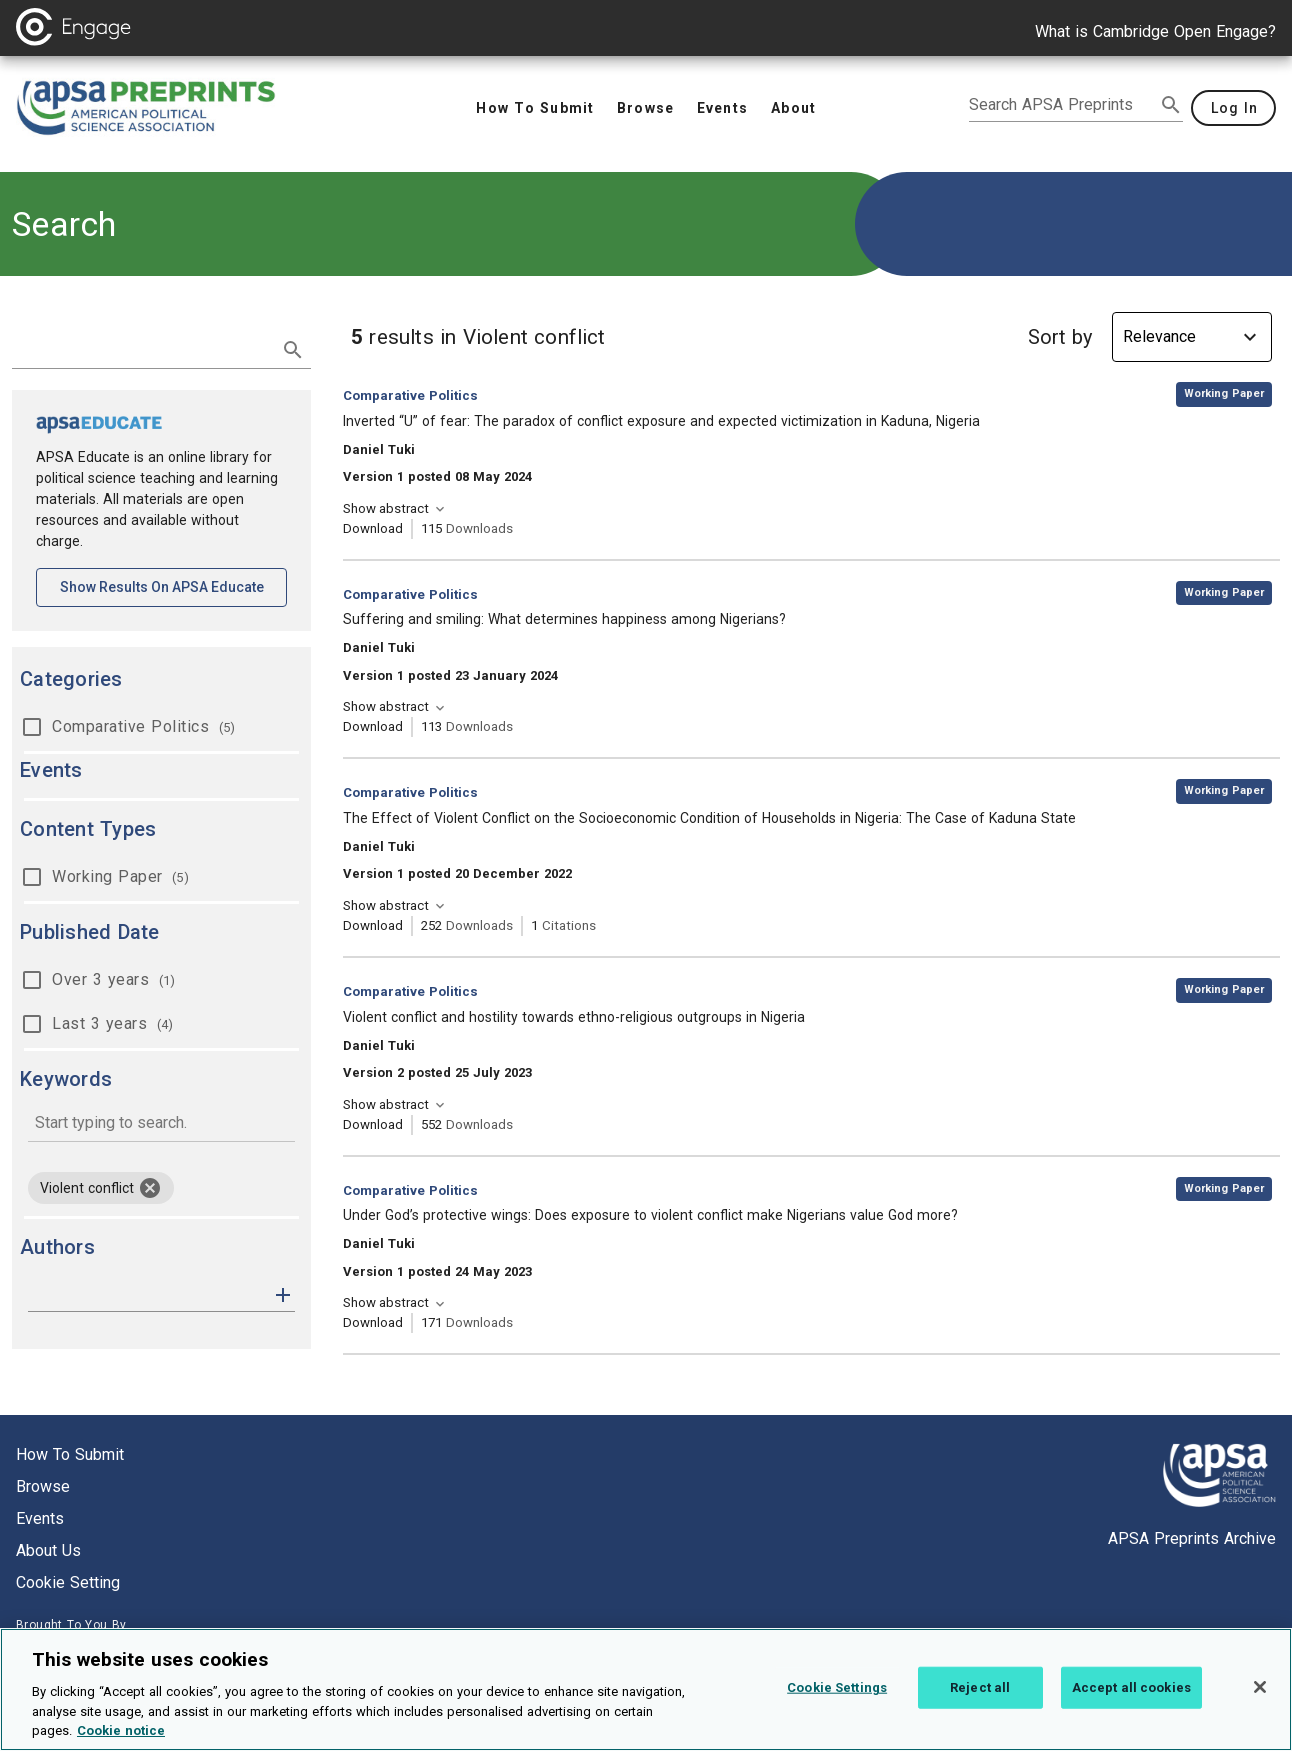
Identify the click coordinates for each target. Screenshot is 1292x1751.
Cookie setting (68, 1582)
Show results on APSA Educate (174, 585)
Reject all (980, 1700)
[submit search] (1171, 105)
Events (40, 1518)
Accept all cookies (1131, 1700)
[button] (283, 1293)
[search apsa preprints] (1062, 105)
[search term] (141, 348)
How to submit (70, 1454)
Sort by (1060, 337)
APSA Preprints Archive (1192, 1538)
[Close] (1260, 1700)
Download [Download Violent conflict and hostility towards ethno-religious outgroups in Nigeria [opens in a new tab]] (373, 1124)
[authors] (147, 1295)
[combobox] (161, 1124)
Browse (43, 1486)
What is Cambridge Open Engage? (1155, 31)
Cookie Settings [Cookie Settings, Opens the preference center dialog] (837, 1700)
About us (48, 1550)
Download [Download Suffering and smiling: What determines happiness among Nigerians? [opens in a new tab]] (373, 726)
